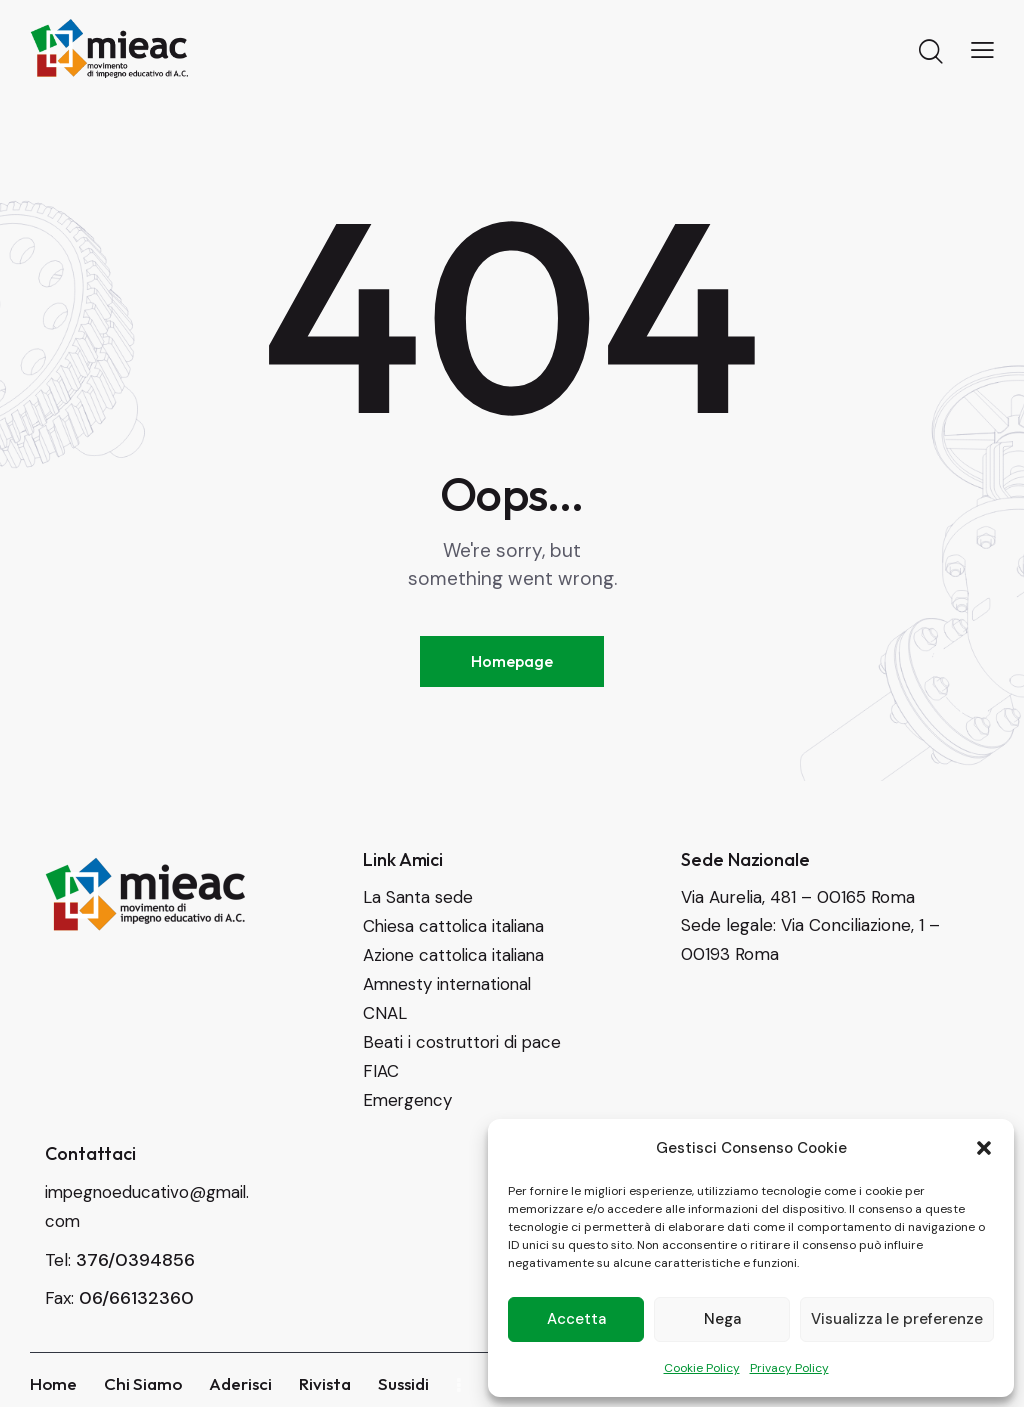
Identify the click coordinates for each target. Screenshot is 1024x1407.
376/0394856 (135, 1251)
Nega (722, 1319)
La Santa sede (418, 898)
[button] (984, 1148)
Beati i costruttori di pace (463, 1038)
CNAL (385, 1010)
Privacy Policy (789, 1368)
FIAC (381, 1066)
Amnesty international (450, 982)
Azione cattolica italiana (455, 954)
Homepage (512, 661)
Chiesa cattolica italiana (455, 926)
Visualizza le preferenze (897, 1319)
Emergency (409, 1094)
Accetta (576, 1319)
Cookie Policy (702, 1368)
